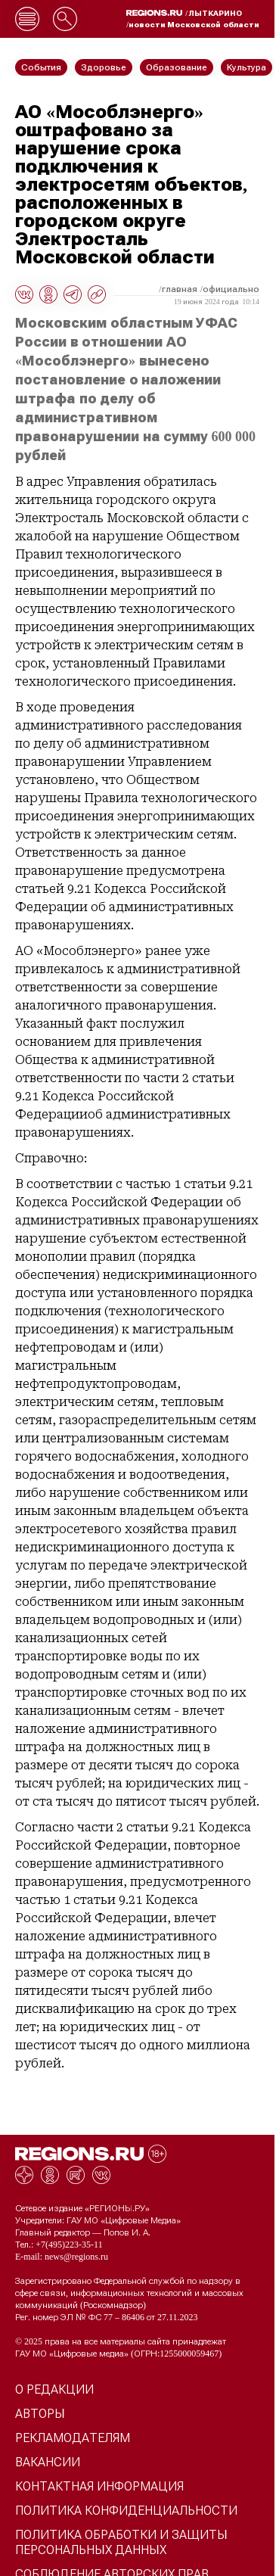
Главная (179, 289)
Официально (231, 289)
